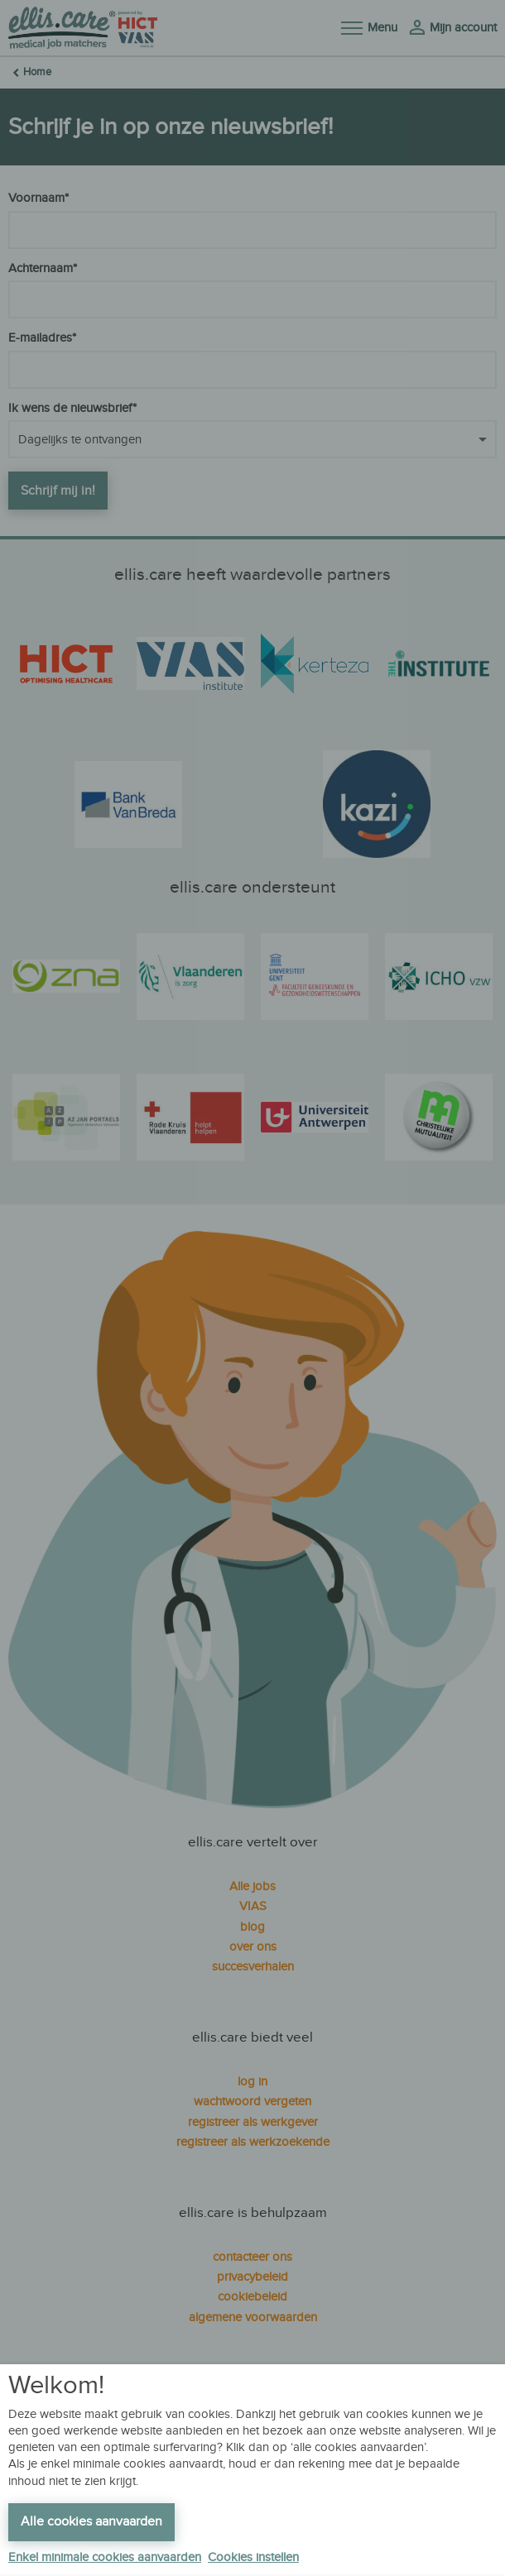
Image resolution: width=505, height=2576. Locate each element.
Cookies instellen (253, 2557)
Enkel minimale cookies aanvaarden (104, 2557)
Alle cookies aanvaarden (91, 2522)
